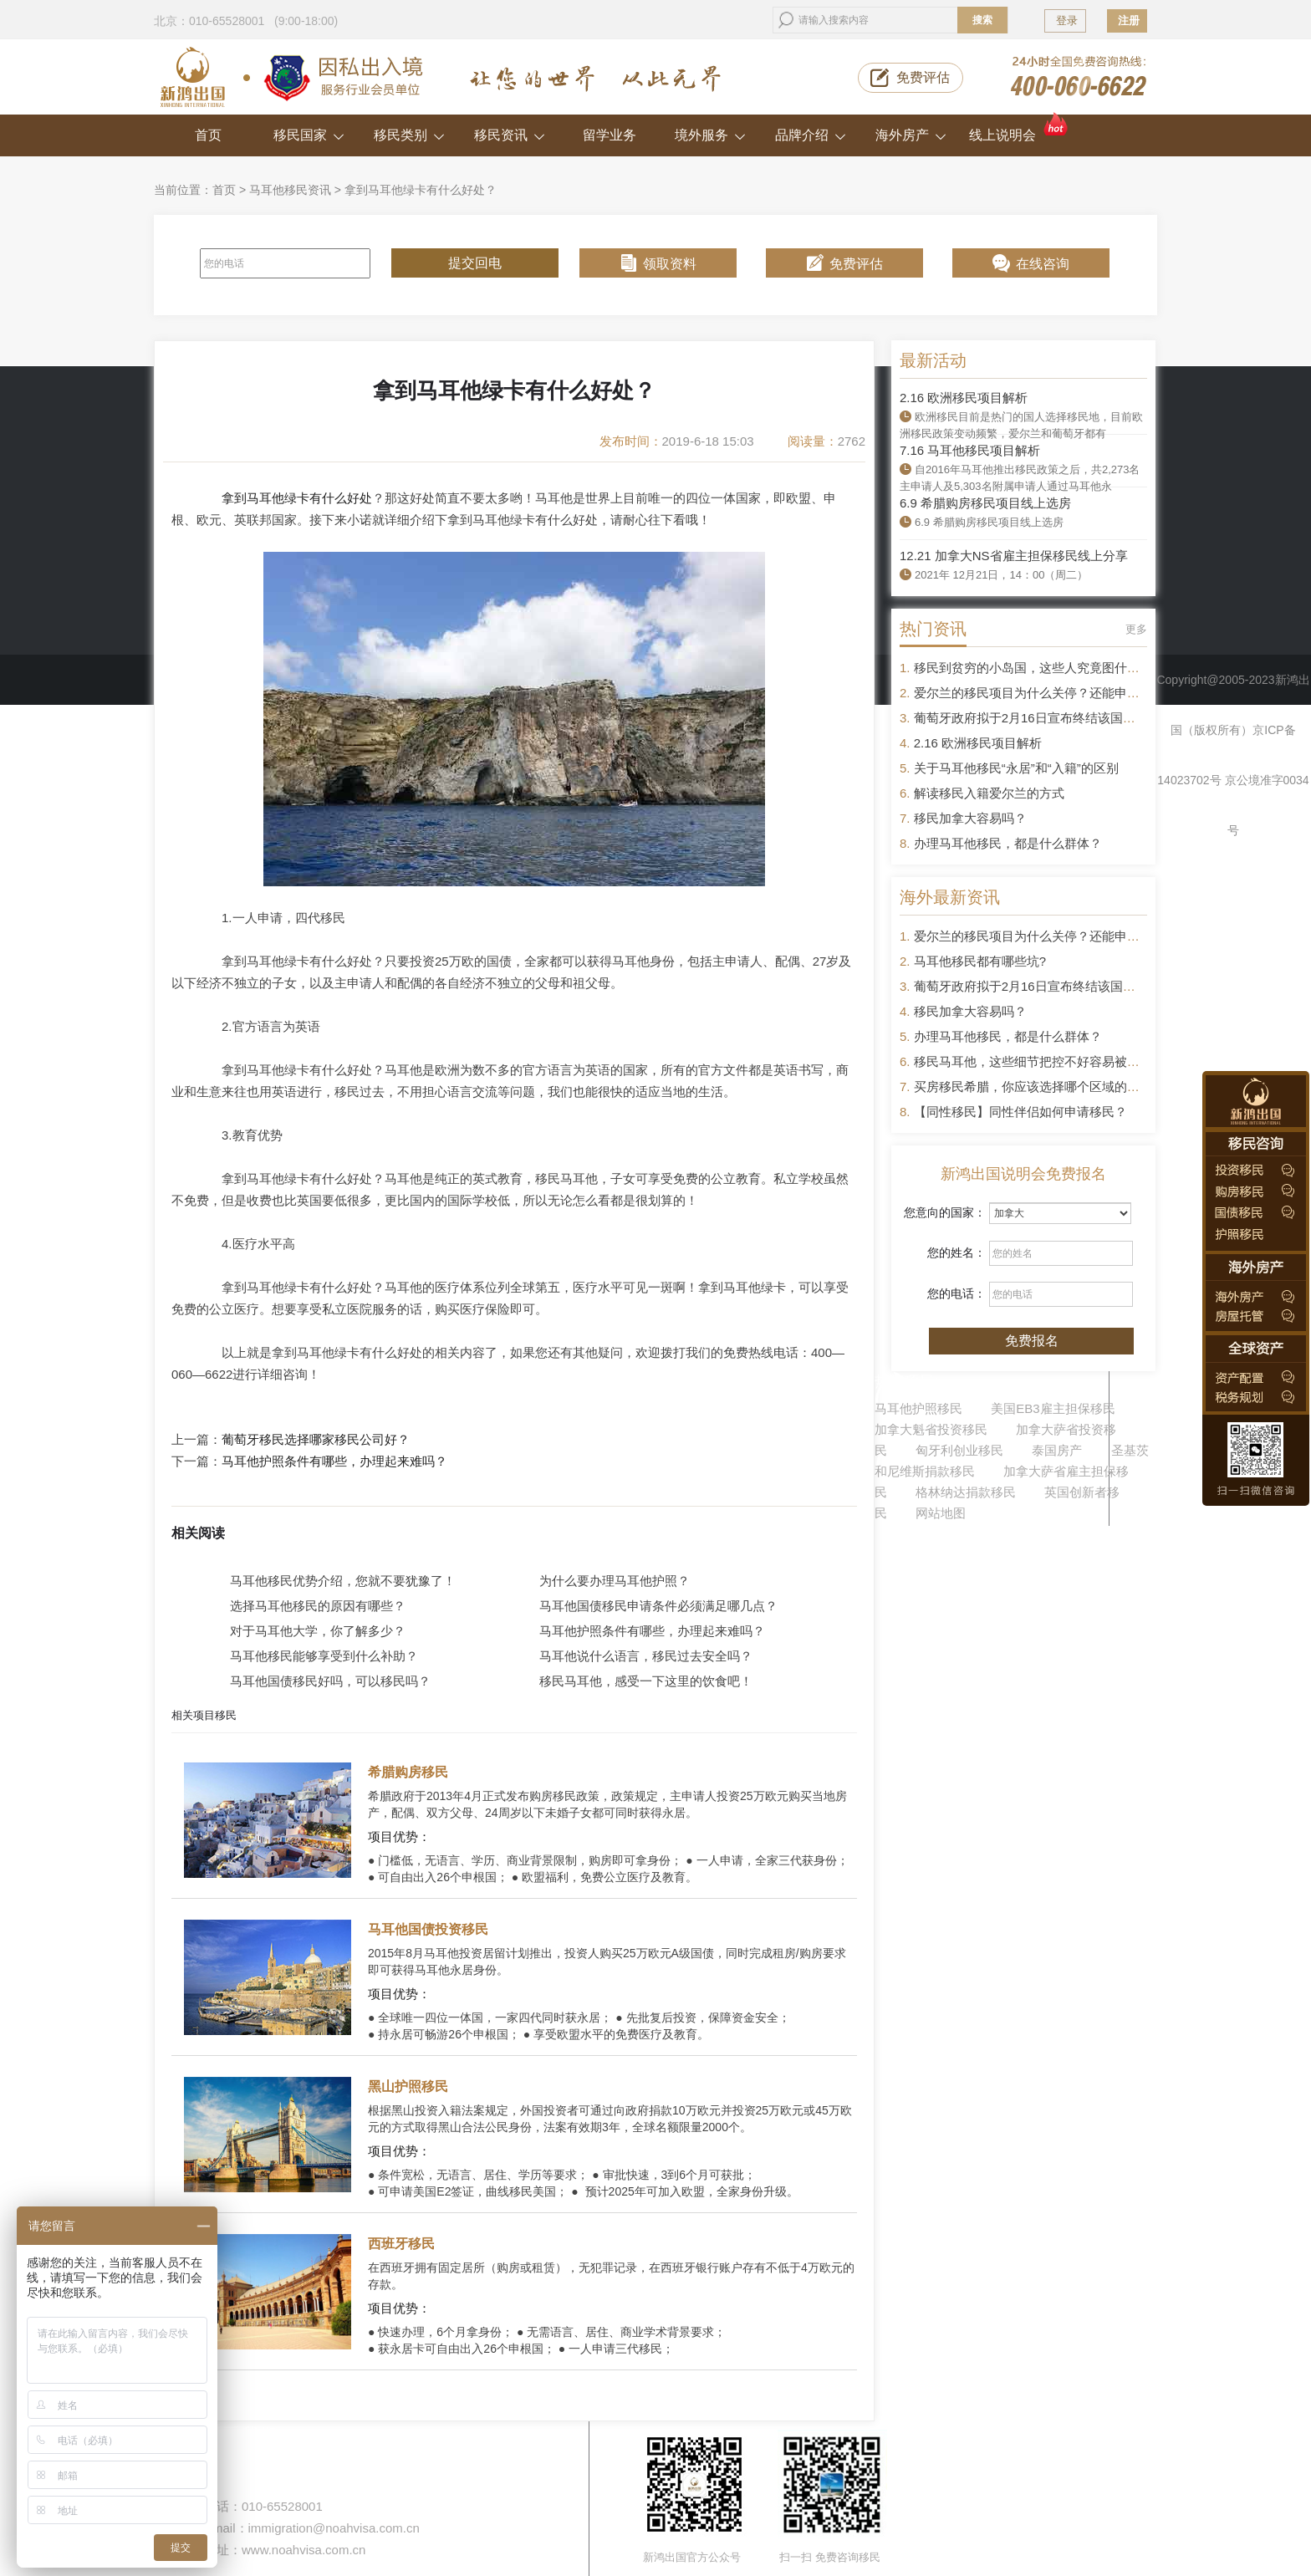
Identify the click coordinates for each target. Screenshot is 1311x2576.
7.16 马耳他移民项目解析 (970, 450)
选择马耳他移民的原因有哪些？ (318, 1606)
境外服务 (710, 135)
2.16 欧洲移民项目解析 (964, 397)
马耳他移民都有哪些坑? (980, 961)
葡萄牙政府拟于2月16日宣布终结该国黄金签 (1037, 718)
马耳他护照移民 (918, 1408)
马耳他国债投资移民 (428, 1929)
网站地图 (941, 1513)
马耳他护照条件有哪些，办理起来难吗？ (334, 1461)
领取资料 (669, 264)
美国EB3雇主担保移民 (1053, 1408)
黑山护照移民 (408, 2086)
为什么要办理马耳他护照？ (614, 1581)
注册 (1129, 20)
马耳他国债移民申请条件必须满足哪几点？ (658, 1606)
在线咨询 (1042, 264)
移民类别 (409, 135)
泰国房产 (1057, 1450)
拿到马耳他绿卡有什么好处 (297, 498)
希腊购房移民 (408, 1772)
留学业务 (609, 135)
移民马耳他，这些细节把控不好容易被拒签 (1033, 1061)
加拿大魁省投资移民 (931, 1429)
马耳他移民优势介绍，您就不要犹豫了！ (343, 1581)
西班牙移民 (401, 2244)
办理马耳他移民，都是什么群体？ (1008, 843)
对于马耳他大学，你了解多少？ (318, 1631)
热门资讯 (933, 629)
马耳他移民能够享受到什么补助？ (324, 1656)
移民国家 (308, 135)
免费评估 (923, 77)
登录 (1067, 20)
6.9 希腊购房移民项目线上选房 (985, 503)
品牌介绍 (810, 135)
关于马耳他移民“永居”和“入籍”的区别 (1016, 768)
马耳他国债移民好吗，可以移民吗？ (330, 1681)
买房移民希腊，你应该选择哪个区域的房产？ (1039, 1086)
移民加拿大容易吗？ (970, 818)
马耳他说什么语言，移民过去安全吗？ (645, 1656)
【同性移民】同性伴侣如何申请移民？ (1020, 1111)
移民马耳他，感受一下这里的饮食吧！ (645, 1681)
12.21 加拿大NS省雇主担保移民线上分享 (1014, 555)
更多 (1136, 629)
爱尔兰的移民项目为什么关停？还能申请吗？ (1039, 693)
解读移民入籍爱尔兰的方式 (989, 793)
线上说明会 (1019, 128)
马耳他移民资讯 (290, 189)
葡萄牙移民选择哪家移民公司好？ (316, 1439)
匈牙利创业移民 (959, 1450)
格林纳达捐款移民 (966, 1492)
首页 (208, 135)
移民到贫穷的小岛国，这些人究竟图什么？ (1033, 668)
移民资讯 (509, 135)
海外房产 (910, 135)
